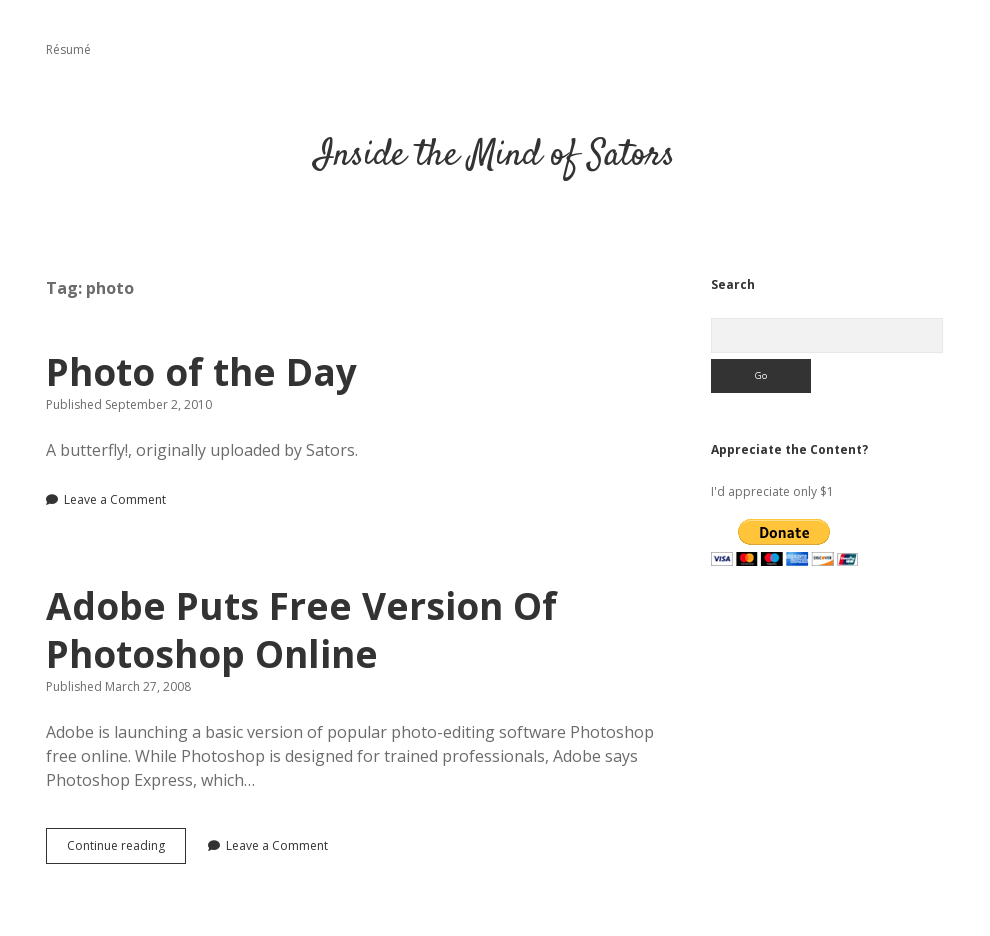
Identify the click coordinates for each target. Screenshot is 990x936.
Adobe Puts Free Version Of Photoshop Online (301, 629)
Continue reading (126, 850)
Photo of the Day (201, 371)
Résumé (68, 49)
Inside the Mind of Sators (495, 155)
